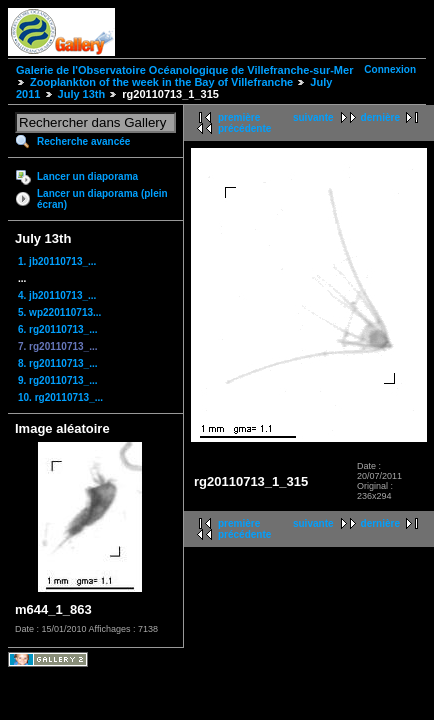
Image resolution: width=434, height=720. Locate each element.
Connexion (390, 69)
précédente (244, 128)
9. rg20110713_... (58, 380)
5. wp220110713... (59, 312)
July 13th (82, 94)
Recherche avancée (83, 141)
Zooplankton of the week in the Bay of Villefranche (161, 82)
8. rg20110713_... (58, 363)
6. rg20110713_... (58, 329)
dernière (380, 117)
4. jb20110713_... (57, 295)
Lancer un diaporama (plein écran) (102, 199)
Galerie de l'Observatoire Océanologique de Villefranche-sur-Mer (184, 70)
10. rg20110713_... (60, 397)
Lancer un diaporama (87, 176)
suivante (313, 117)
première (239, 117)
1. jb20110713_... (57, 261)
